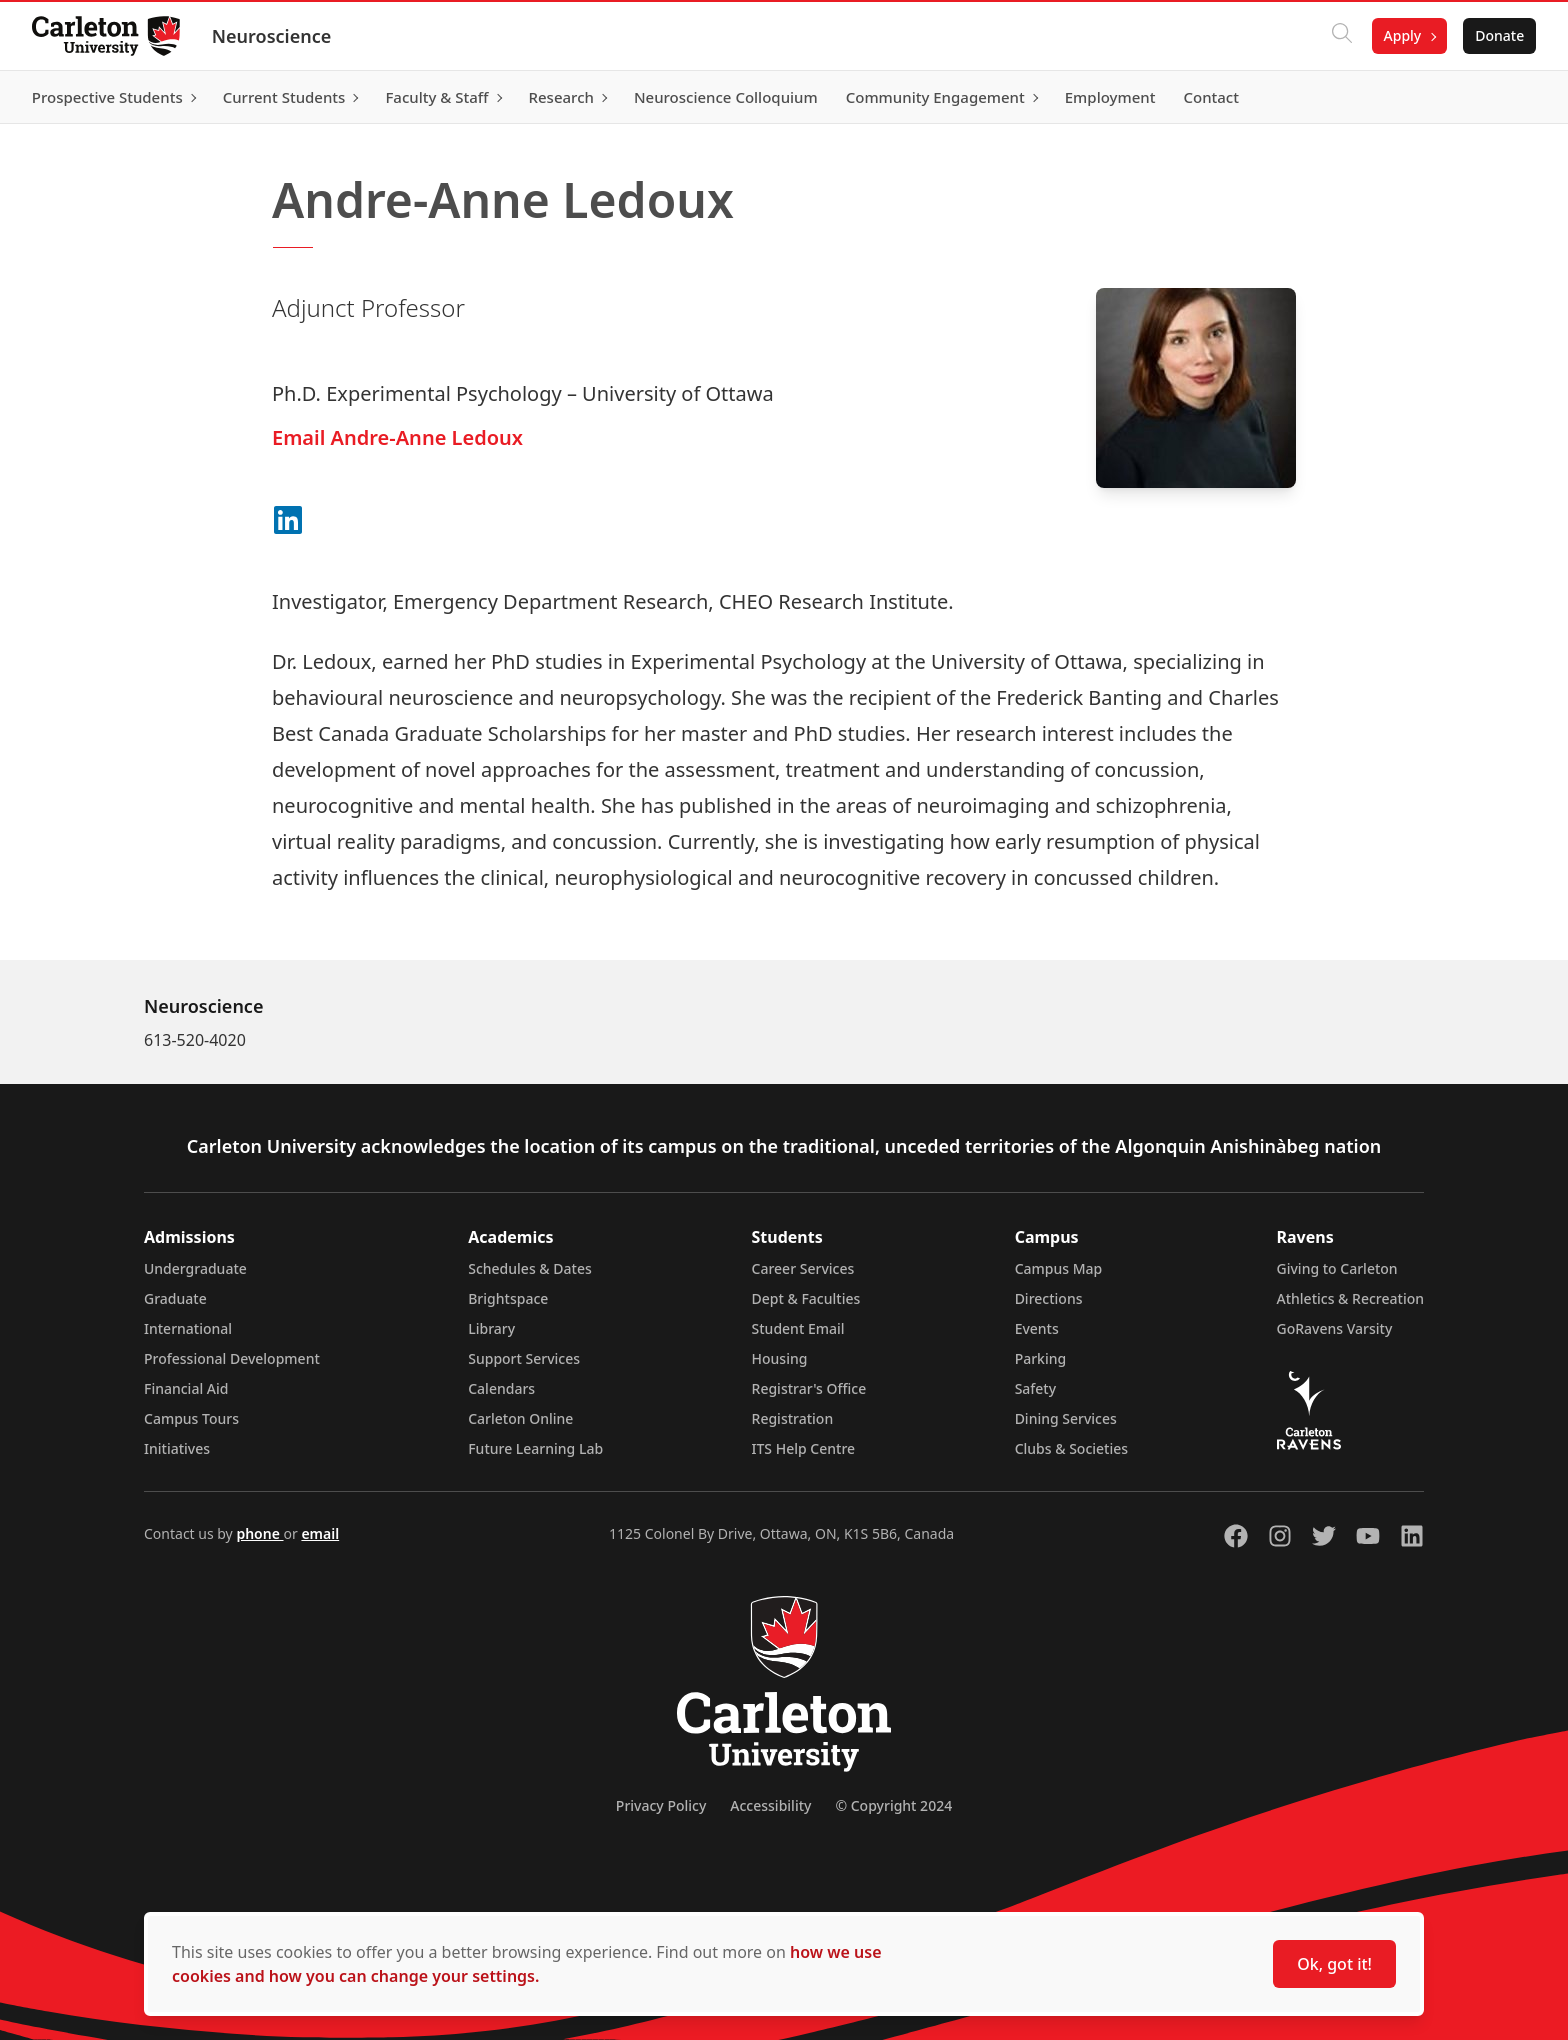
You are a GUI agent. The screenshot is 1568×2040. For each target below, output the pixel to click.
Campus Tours (191, 1418)
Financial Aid (186, 1388)
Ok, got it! (1334, 1964)
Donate (1499, 35)
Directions (1049, 1298)
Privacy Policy (661, 1805)
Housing (780, 1358)
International (188, 1328)
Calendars (501, 1388)
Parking (1041, 1358)
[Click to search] (1341, 36)
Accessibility (770, 1805)
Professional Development (232, 1358)
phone (259, 1533)
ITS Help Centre (804, 1448)
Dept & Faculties (806, 1298)
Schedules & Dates (530, 1268)
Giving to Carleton (1337, 1268)
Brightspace (508, 1298)
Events (1037, 1328)
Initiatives (177, 1448)
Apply (1402, 35)
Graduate (175, 1298)
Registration (793, 1418)
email (320, 1533)
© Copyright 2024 (893, 1805)
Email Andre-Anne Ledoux (397, 437)
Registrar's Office (809, 1388)
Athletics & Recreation (1350, 1298)
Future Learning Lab (535, 1448)
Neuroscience (271, 36)
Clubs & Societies (1071, 1448)
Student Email (798, 1328)
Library (491, 1328)
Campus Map (1059, 1268)
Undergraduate (195, 1268)
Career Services (803, 1268)
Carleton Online (520, 1418)
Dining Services (1066, 1418)
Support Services (524, 1358)
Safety (1036, 1388)
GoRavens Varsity (1335, 1328)
